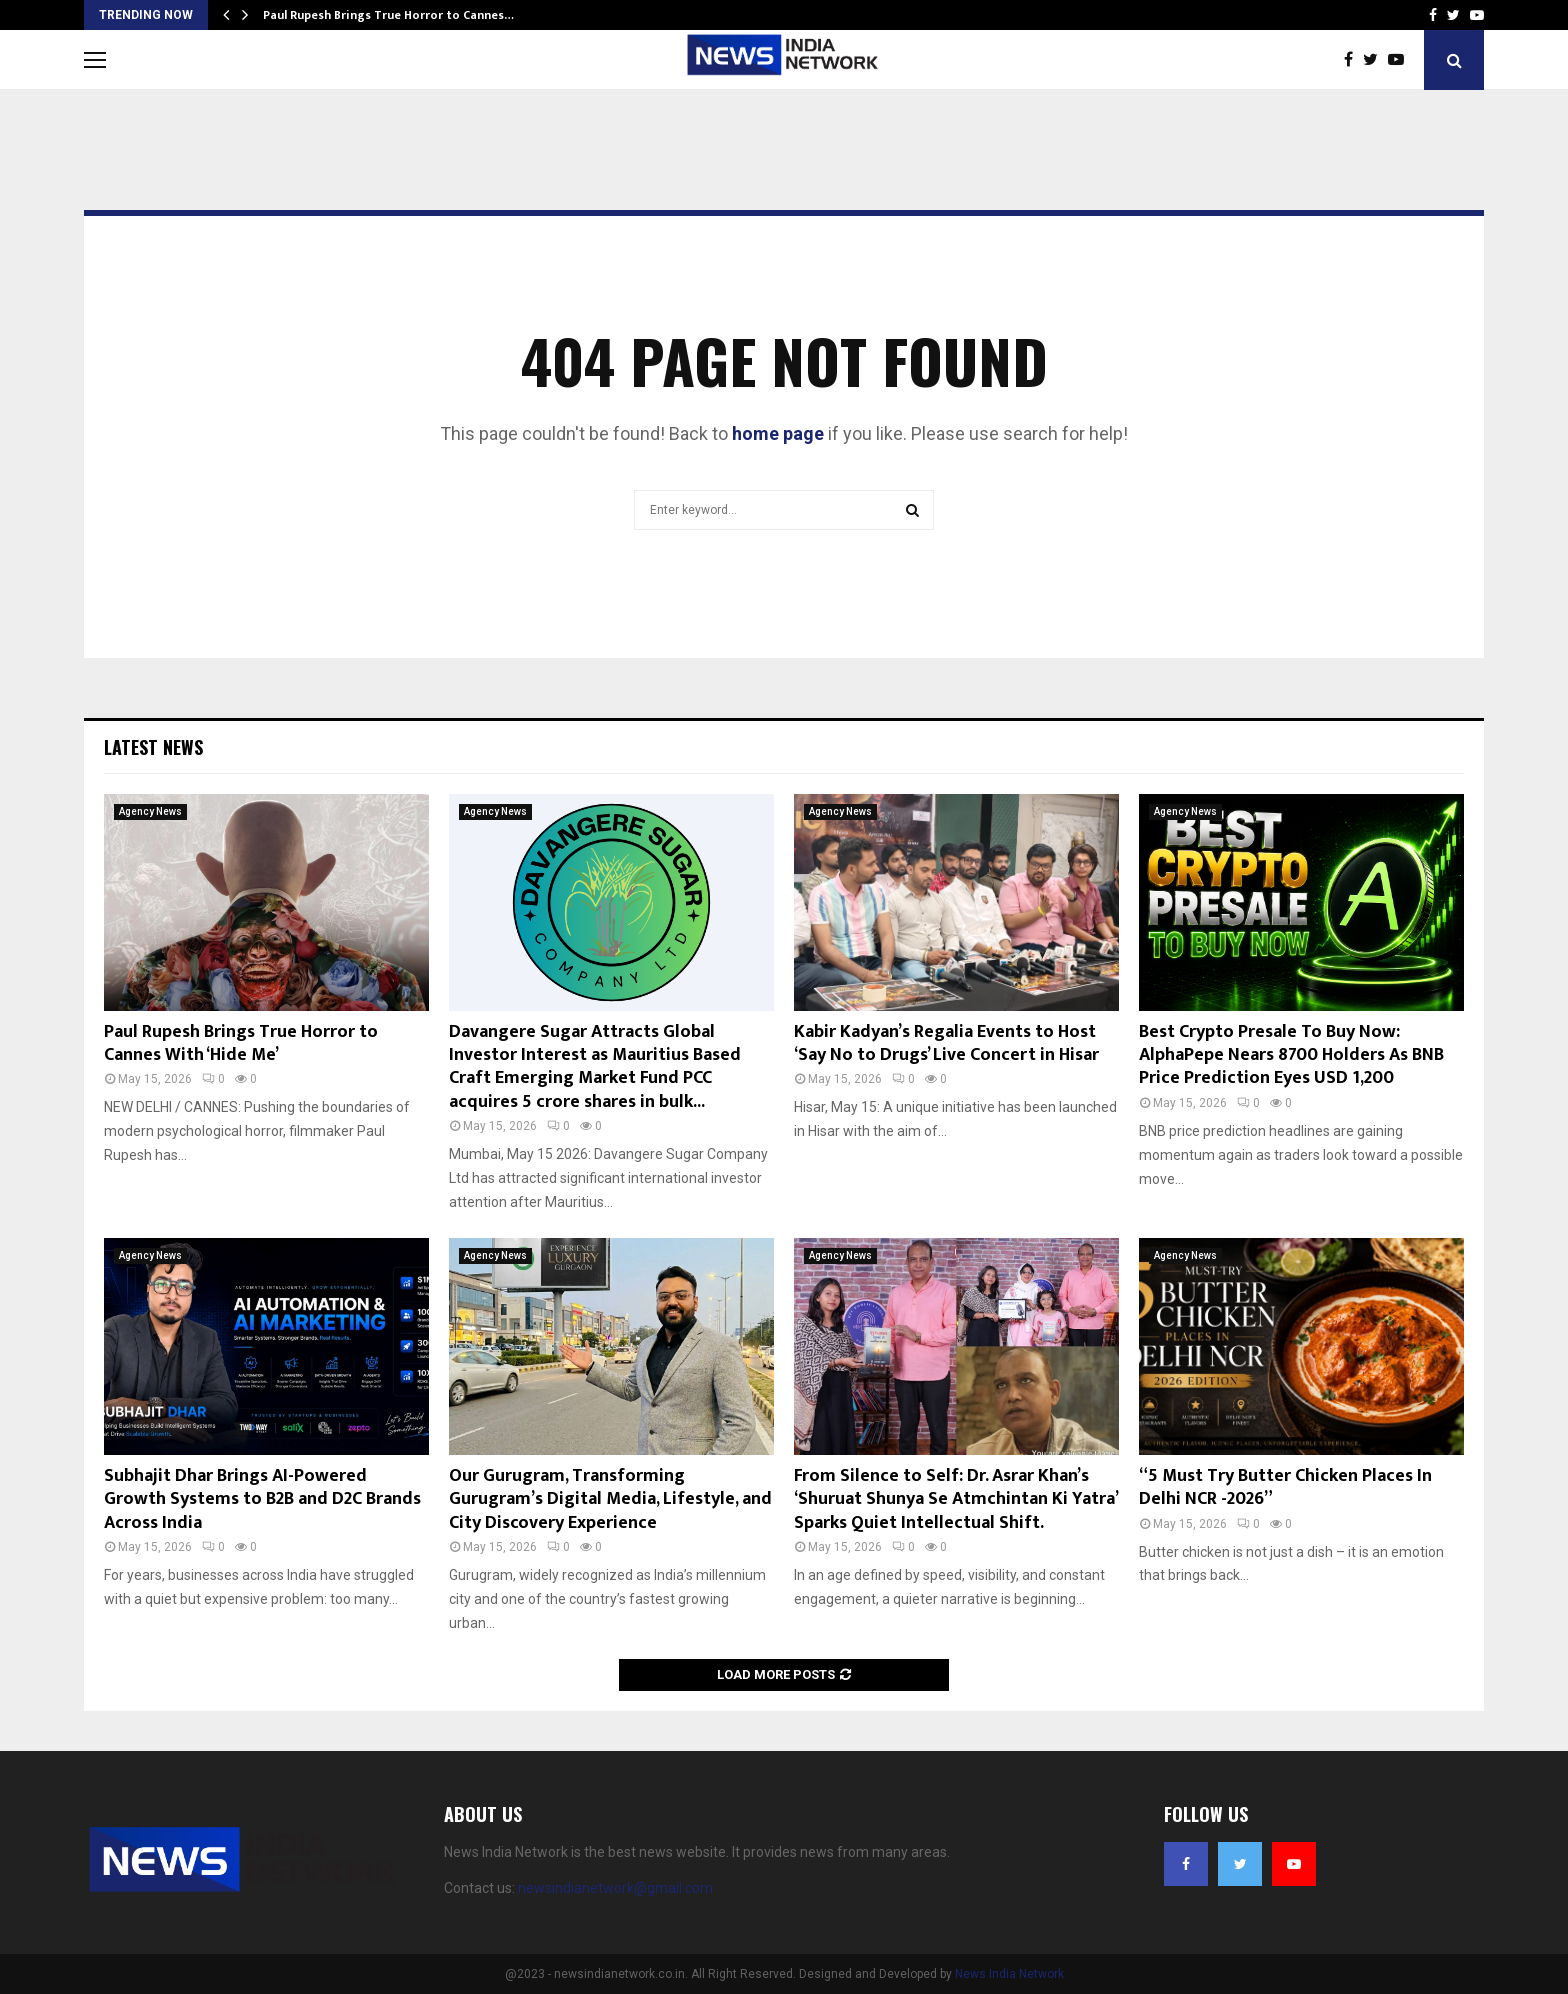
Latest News (153, 747)
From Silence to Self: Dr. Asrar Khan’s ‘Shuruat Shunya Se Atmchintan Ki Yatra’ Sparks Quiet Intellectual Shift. (955, 1499)
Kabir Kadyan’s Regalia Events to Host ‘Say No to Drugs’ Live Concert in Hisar (946, 1043)
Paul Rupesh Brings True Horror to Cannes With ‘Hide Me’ (241, 1043)
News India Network (1009, 1974)
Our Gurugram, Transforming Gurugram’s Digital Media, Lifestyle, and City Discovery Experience (610, 1499)
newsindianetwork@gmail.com (615, 1888)
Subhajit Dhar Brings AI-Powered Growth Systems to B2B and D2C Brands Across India (262, 1499)
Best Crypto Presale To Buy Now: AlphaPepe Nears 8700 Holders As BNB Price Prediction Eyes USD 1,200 (1291, 1055)
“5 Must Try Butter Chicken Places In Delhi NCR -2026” (1285, 1487)
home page (778, 433)
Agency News (150, 811)
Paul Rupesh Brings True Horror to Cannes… (388, 15)
